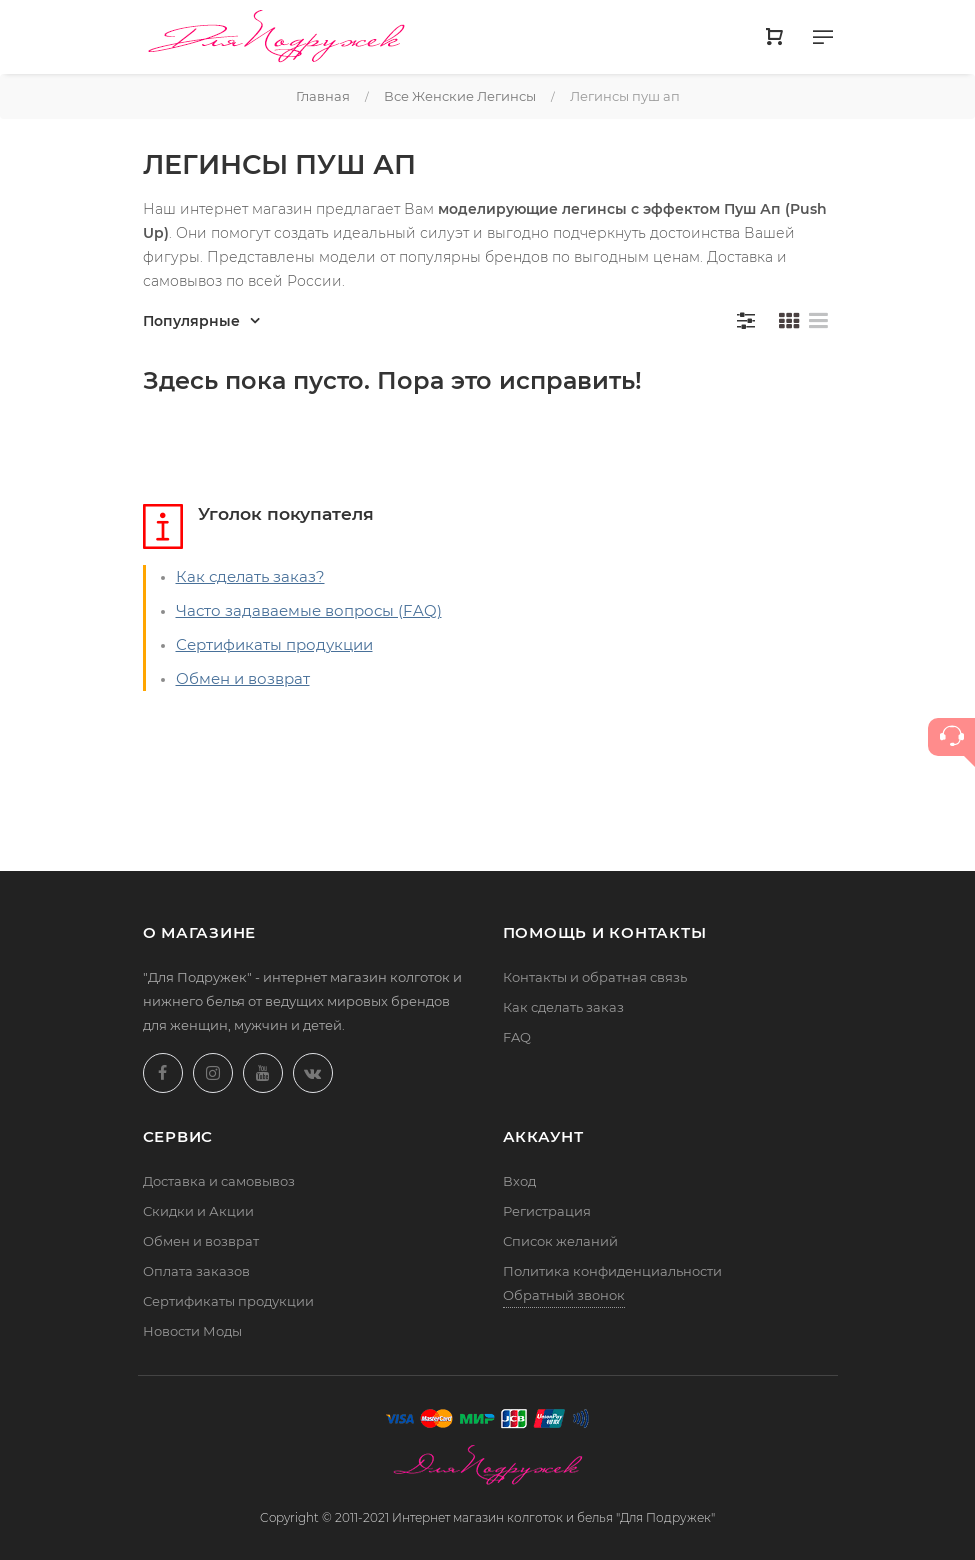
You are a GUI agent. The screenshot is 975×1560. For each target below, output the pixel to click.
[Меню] (823, 41)
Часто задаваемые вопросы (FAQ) (309, 610)
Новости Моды (192, 1331)
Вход (519, 1181)
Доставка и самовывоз (219, 1181)
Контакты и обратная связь (595, 977)
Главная (323, 96)
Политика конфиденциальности (612, 1271)
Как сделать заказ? (250, 576)
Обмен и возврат (243, 678)
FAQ (517, 1037)
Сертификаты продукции (274, 644)
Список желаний (560, 1241)
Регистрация (547, 1211)
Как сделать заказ (563, 1007)
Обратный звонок (564, 1295)
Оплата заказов (196, 1271)
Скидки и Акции (198, 1211)
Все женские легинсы (460, 96)
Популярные (191, 321)
